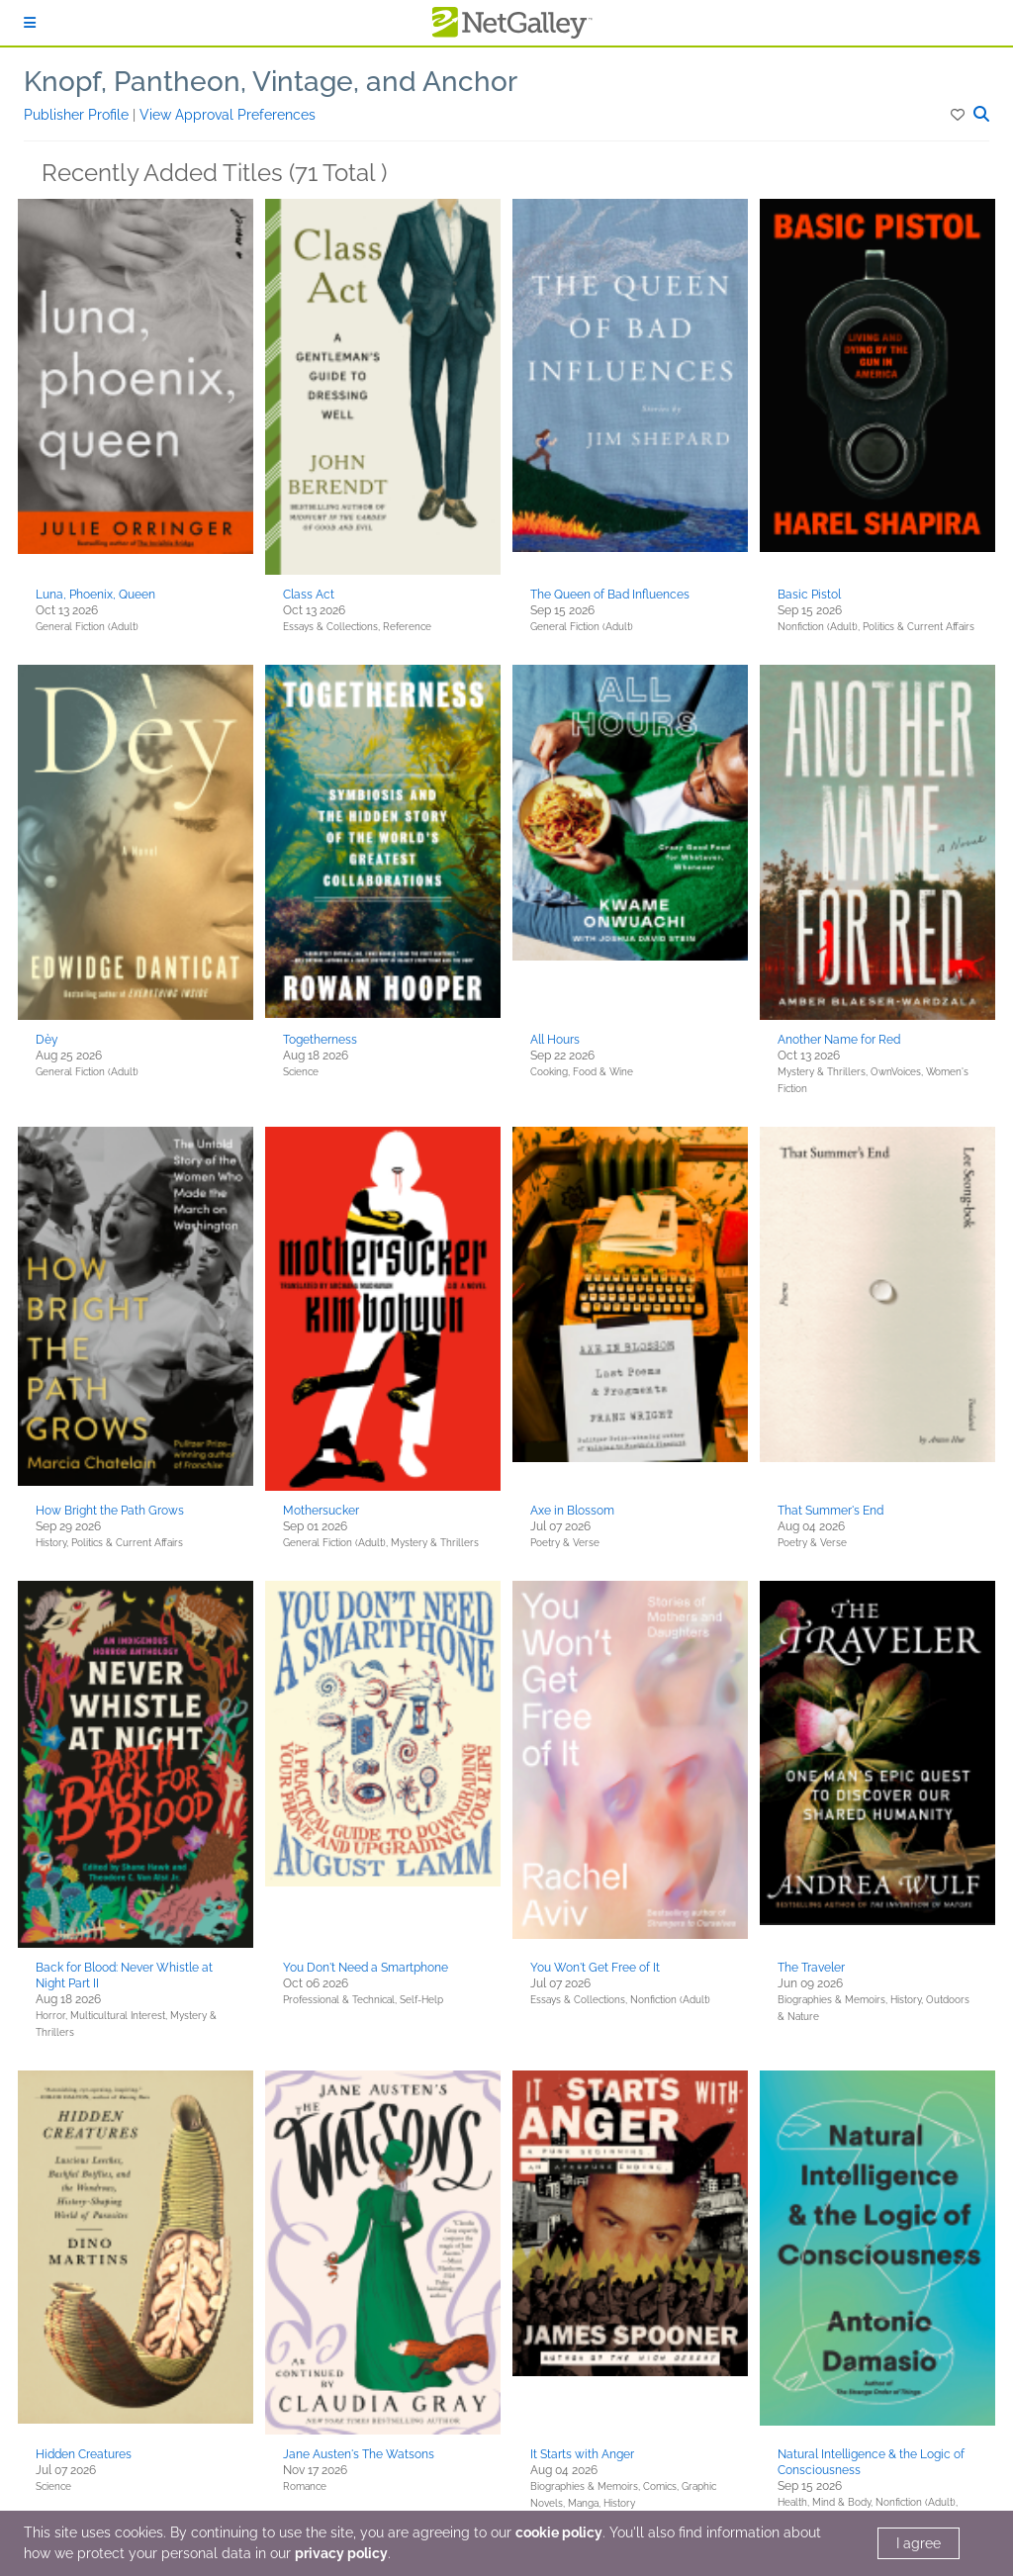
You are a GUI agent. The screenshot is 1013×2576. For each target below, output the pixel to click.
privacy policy (341, 2553)
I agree (918, 2543)
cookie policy (558, 2532)
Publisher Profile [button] (78, 115)
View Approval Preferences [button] (227, 115)
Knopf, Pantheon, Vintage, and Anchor (270, 81)
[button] (959, 115)
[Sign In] (29, 23)
